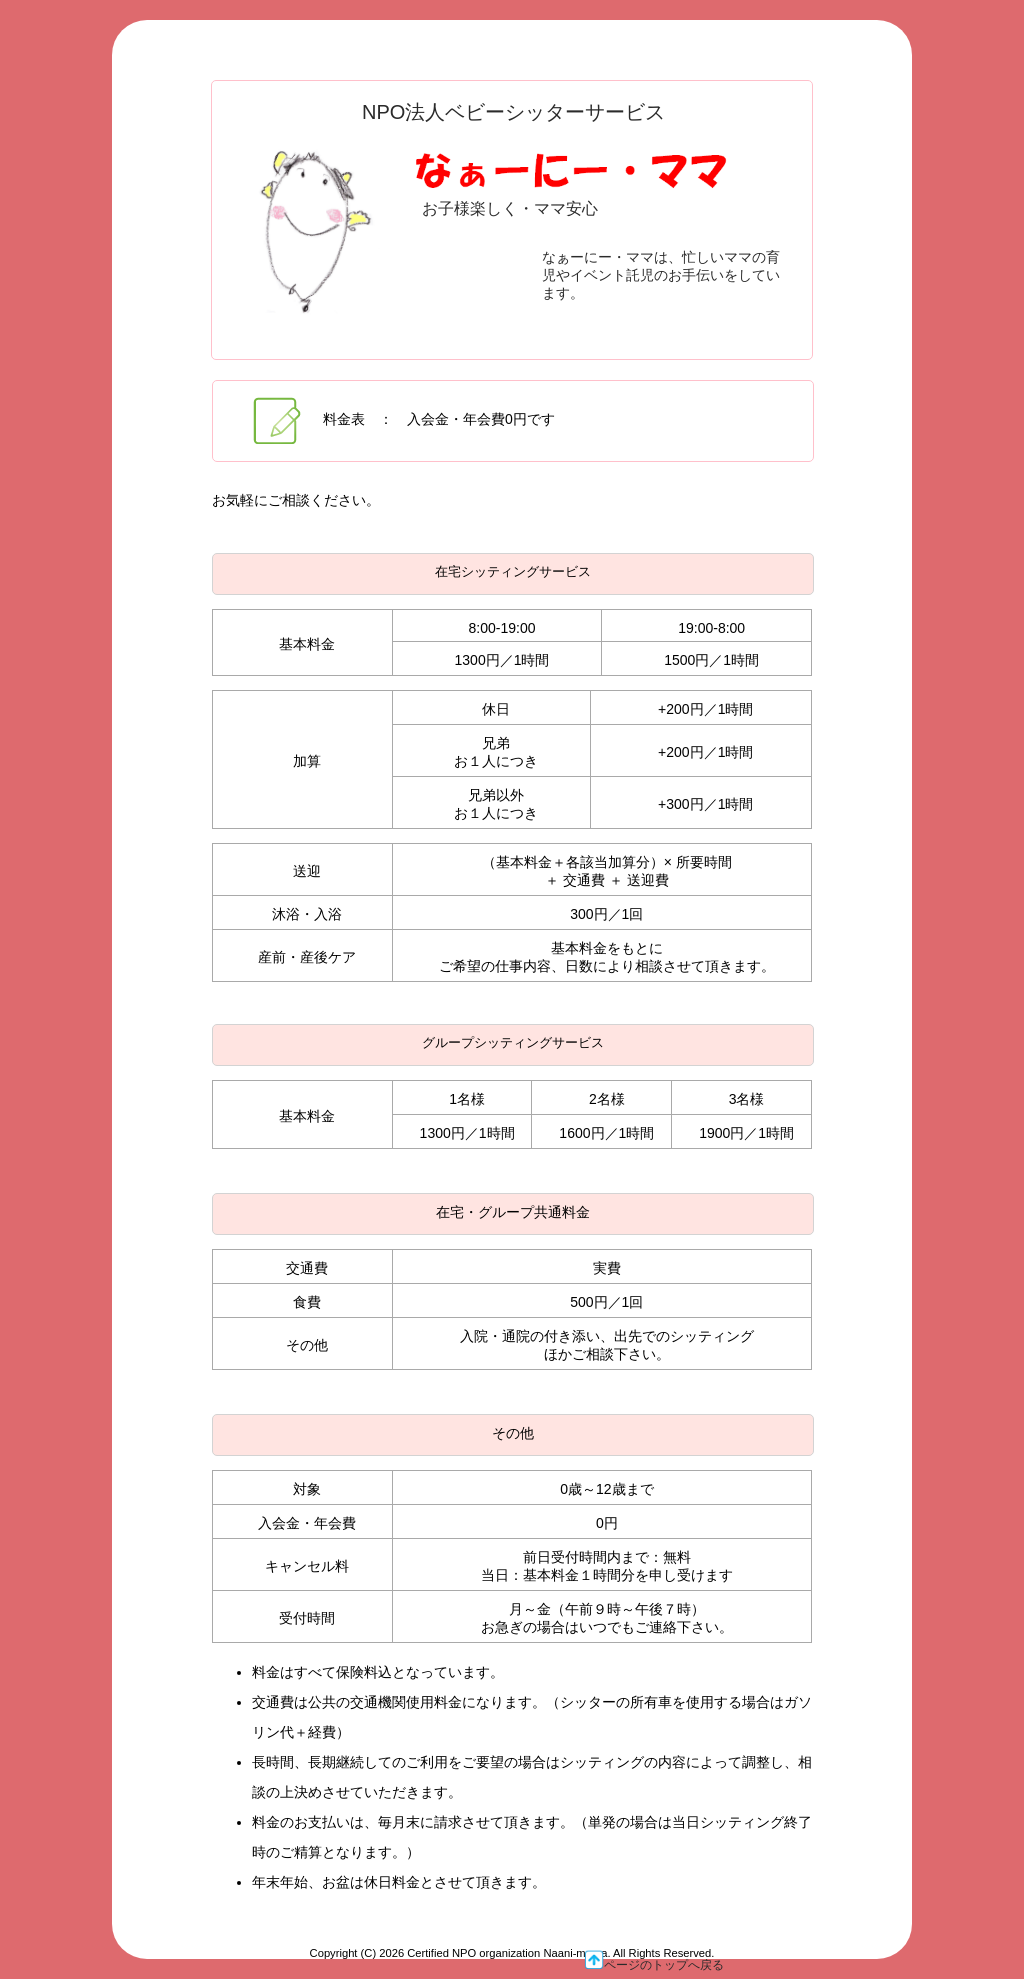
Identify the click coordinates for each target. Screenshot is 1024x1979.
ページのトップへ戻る (654, 1960)
